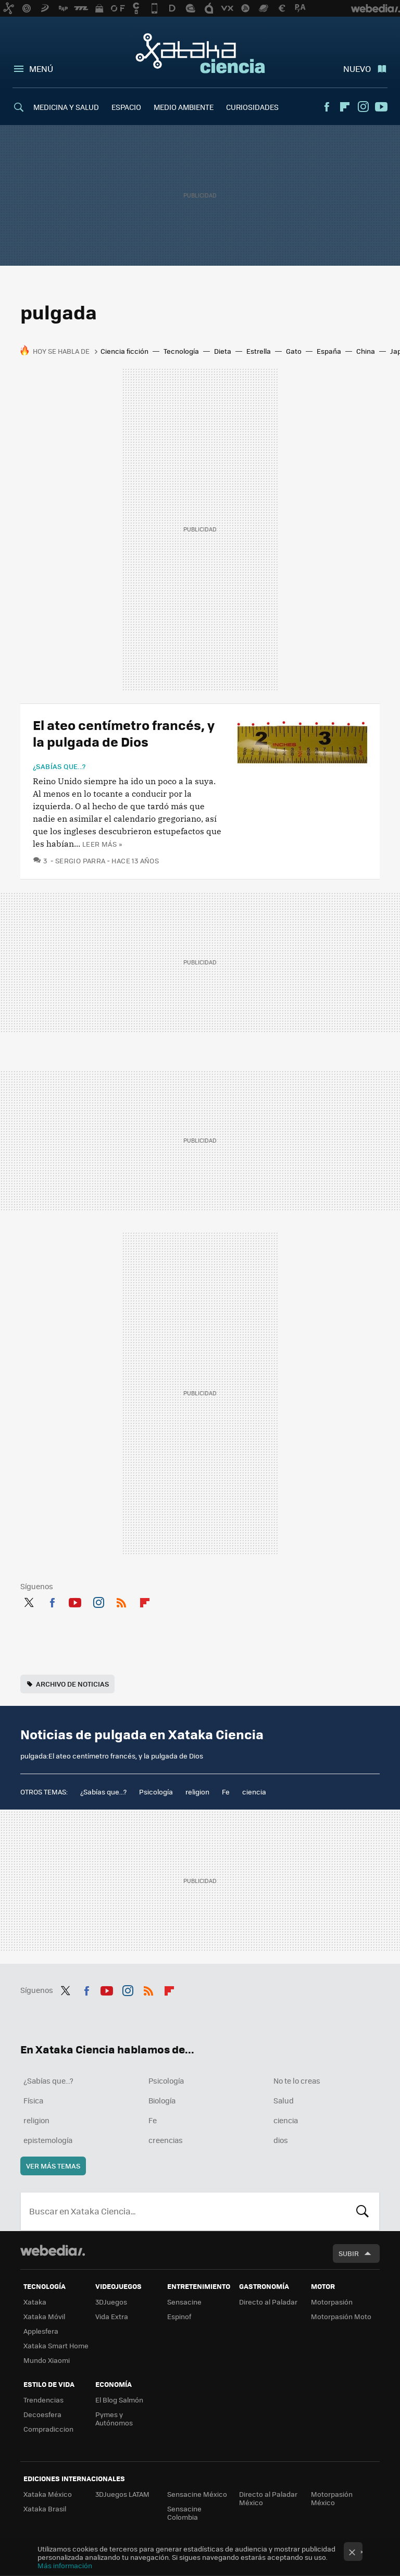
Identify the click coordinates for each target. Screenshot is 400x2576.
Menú (41, 69)
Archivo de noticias (72, 1684)
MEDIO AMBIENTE (184, 107)
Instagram (363, 107)
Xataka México (47, 2494)
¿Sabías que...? (59, 766)
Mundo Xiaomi (46, 2360)
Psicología (156, 1792)
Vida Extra (111, 2316)
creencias (165, 2140)
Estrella (258, 351)
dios (280, 2140)
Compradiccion (48, 2429)
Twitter (28, 1600)
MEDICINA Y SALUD (66, 107)
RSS (121, 1600)
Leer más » (102, 844)
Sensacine (184, 2302)
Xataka (34, 2302)
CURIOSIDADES (252, 107)
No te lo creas (296, 2080)
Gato (294, 351)
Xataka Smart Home (56, 2345)
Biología (162, 2100)
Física (33, 2100)
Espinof (179, 2316)
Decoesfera (42, 2414)
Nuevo (357, 69)
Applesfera (40, 2331)
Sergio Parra (80, 860)
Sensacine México (197, 2494)
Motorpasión (332, 2302)
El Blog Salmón (119, 2400)
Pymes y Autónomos (114, 2418)
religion (197, 1792)
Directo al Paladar (268, 2302)
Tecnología (181, 351)
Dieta (222, 351)
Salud (283, 2100)
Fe (226, 1792)
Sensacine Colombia (184, 2513)
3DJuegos (111, 2302)
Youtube (381, 107)
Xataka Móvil (44, 2316)
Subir (349, 2253)
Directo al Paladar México (268, 2498)
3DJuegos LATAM (122, 2494)
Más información (65, 2565)
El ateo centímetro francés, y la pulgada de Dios (124, 733)
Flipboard (345, 107)
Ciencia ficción (124, 351)
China (365, 351)
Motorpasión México (332, 2498)
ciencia (254, 1792)
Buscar (362, 2211)
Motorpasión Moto (341, 2316)
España (329, 351)
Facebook (326, 107)
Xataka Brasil (44, 2508)
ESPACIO (126, 107)
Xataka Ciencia (200, 53)
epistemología (47, 2140)
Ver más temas (53, 2166)
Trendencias (43, 2400)
